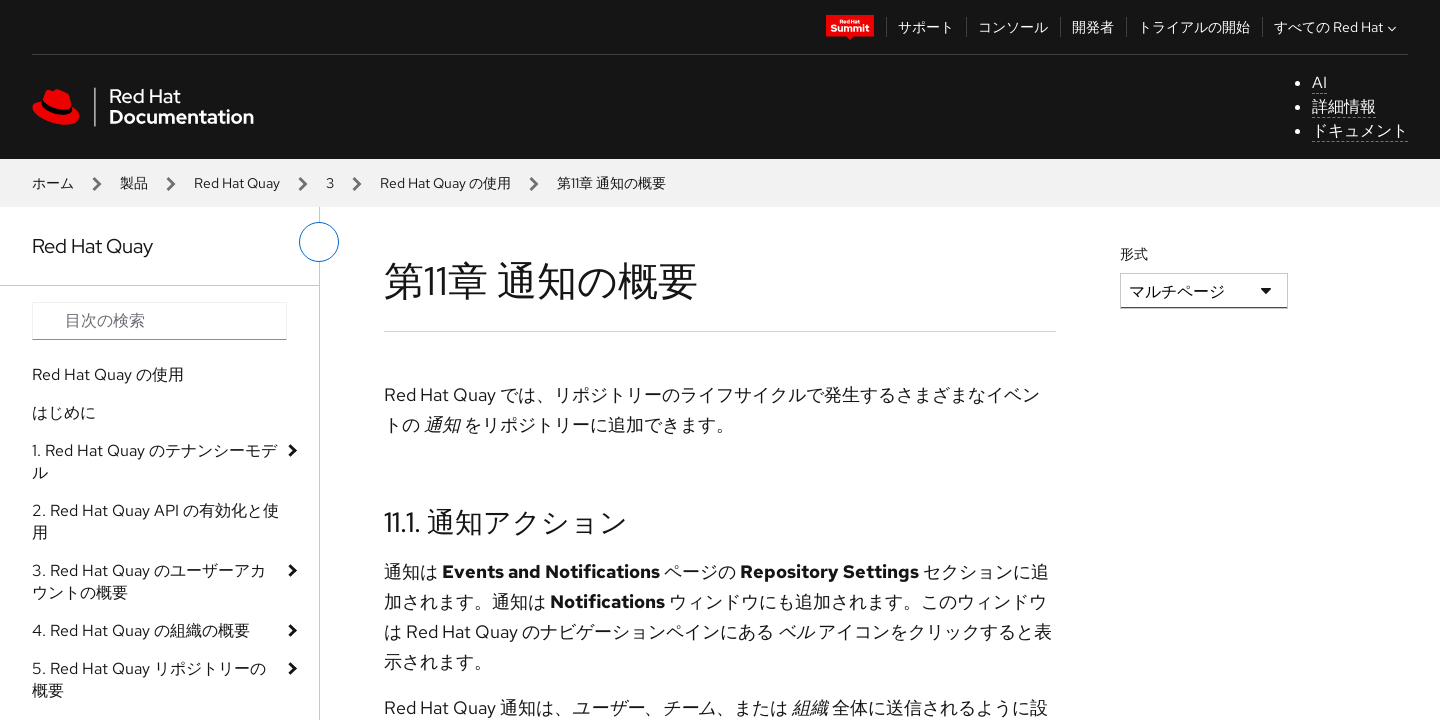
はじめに (64, 412)
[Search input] (159, 321)
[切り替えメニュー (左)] (319, 242)
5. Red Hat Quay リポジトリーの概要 (149, 679)
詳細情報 (1344, 106)
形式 (1134, 254)
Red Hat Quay (237, 183)
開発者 (1093, 27)
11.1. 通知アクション (506, 522)
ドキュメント (1360, 130)
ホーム (53, 183)
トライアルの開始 (1194, 27)
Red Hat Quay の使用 (445, 183)
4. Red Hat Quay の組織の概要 (141, 630)
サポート (926, 27)
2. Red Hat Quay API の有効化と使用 (155, 521)
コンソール (1013, 27)
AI (1319, 82)
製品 (134, 183)
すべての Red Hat (1337, 27)
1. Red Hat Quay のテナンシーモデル (154, 461)
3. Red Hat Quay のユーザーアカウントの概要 (149, 581)
